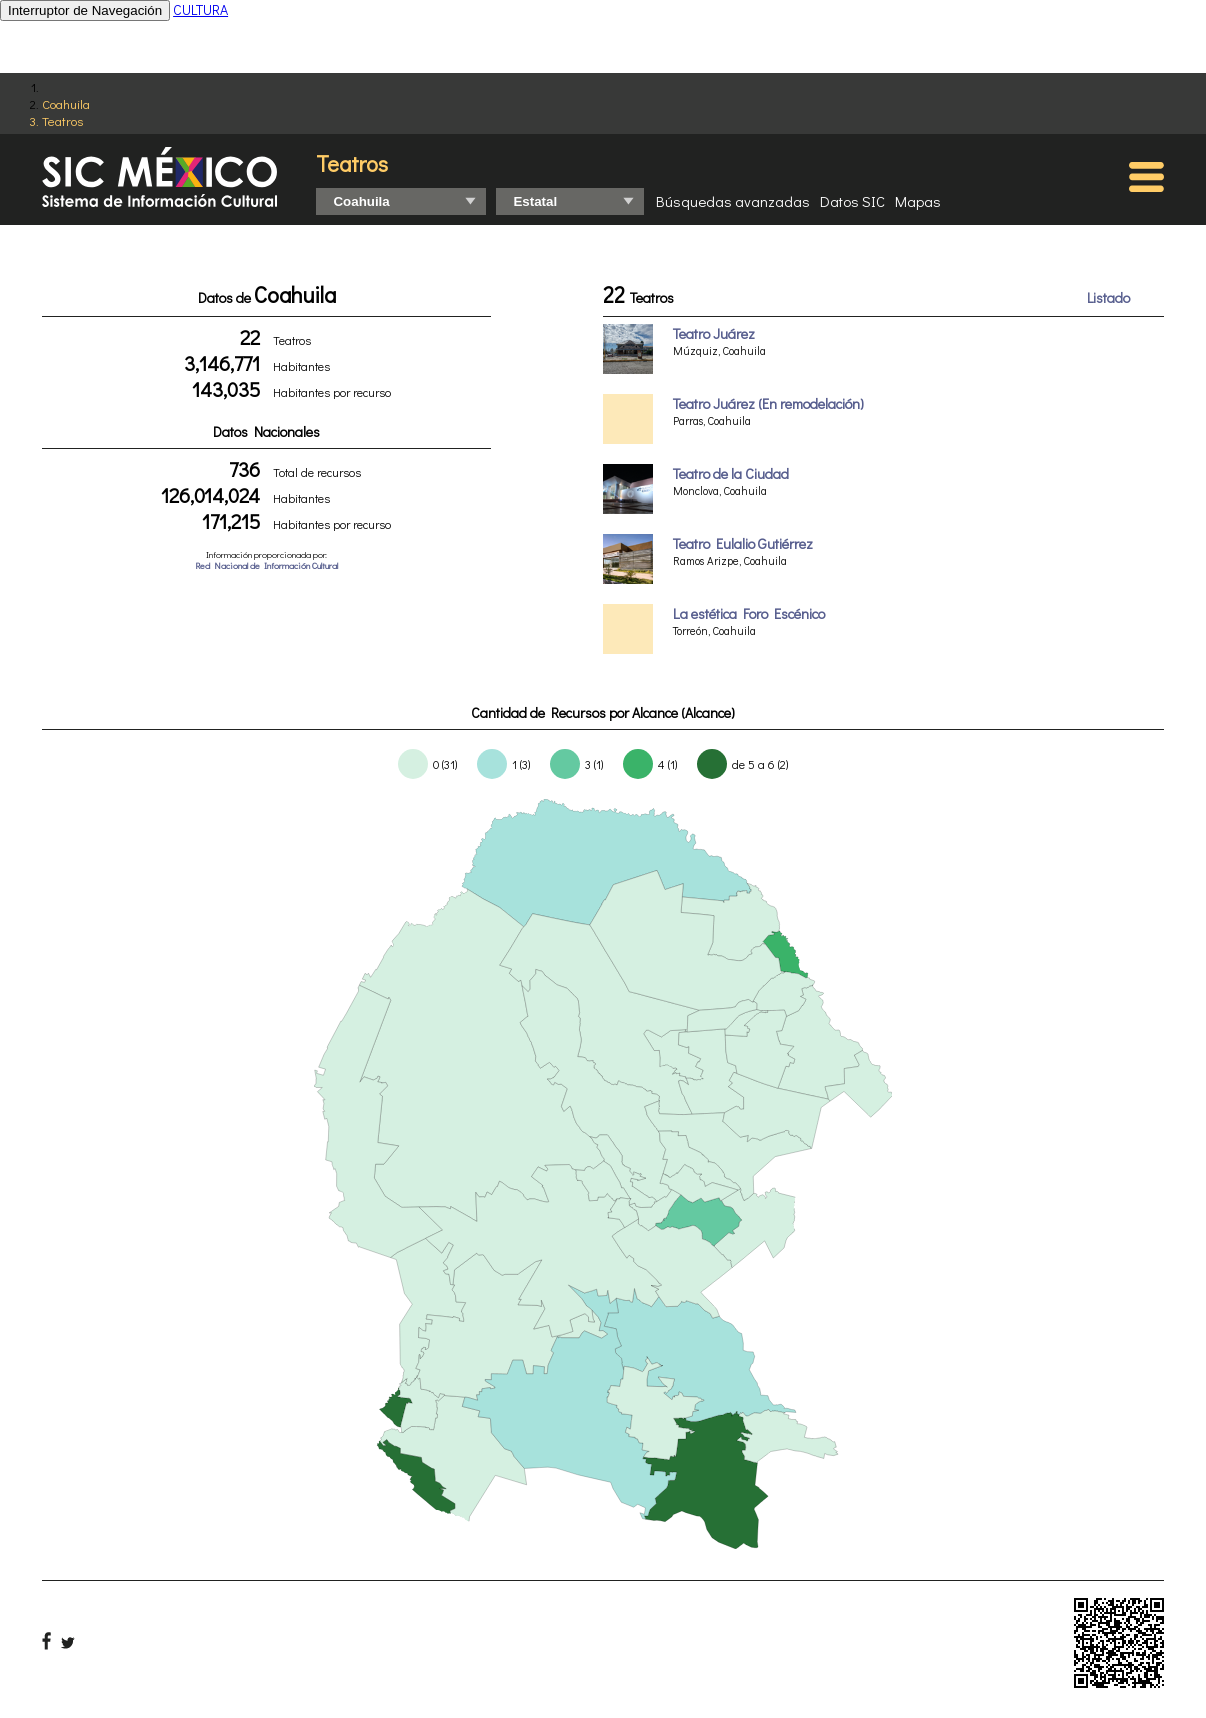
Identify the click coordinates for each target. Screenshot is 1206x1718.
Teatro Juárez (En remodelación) (768, 403)
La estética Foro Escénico (749, 613)
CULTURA (200, 9)
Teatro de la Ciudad (731, 473)
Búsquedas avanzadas (733, 201)
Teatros (62, 120)
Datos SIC (852, 201)
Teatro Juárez (714, 333)
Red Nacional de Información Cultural (266, 565)
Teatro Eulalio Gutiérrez (743, 543)
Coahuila (66, 103)
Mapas (918, 201)
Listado (1108, 297)
